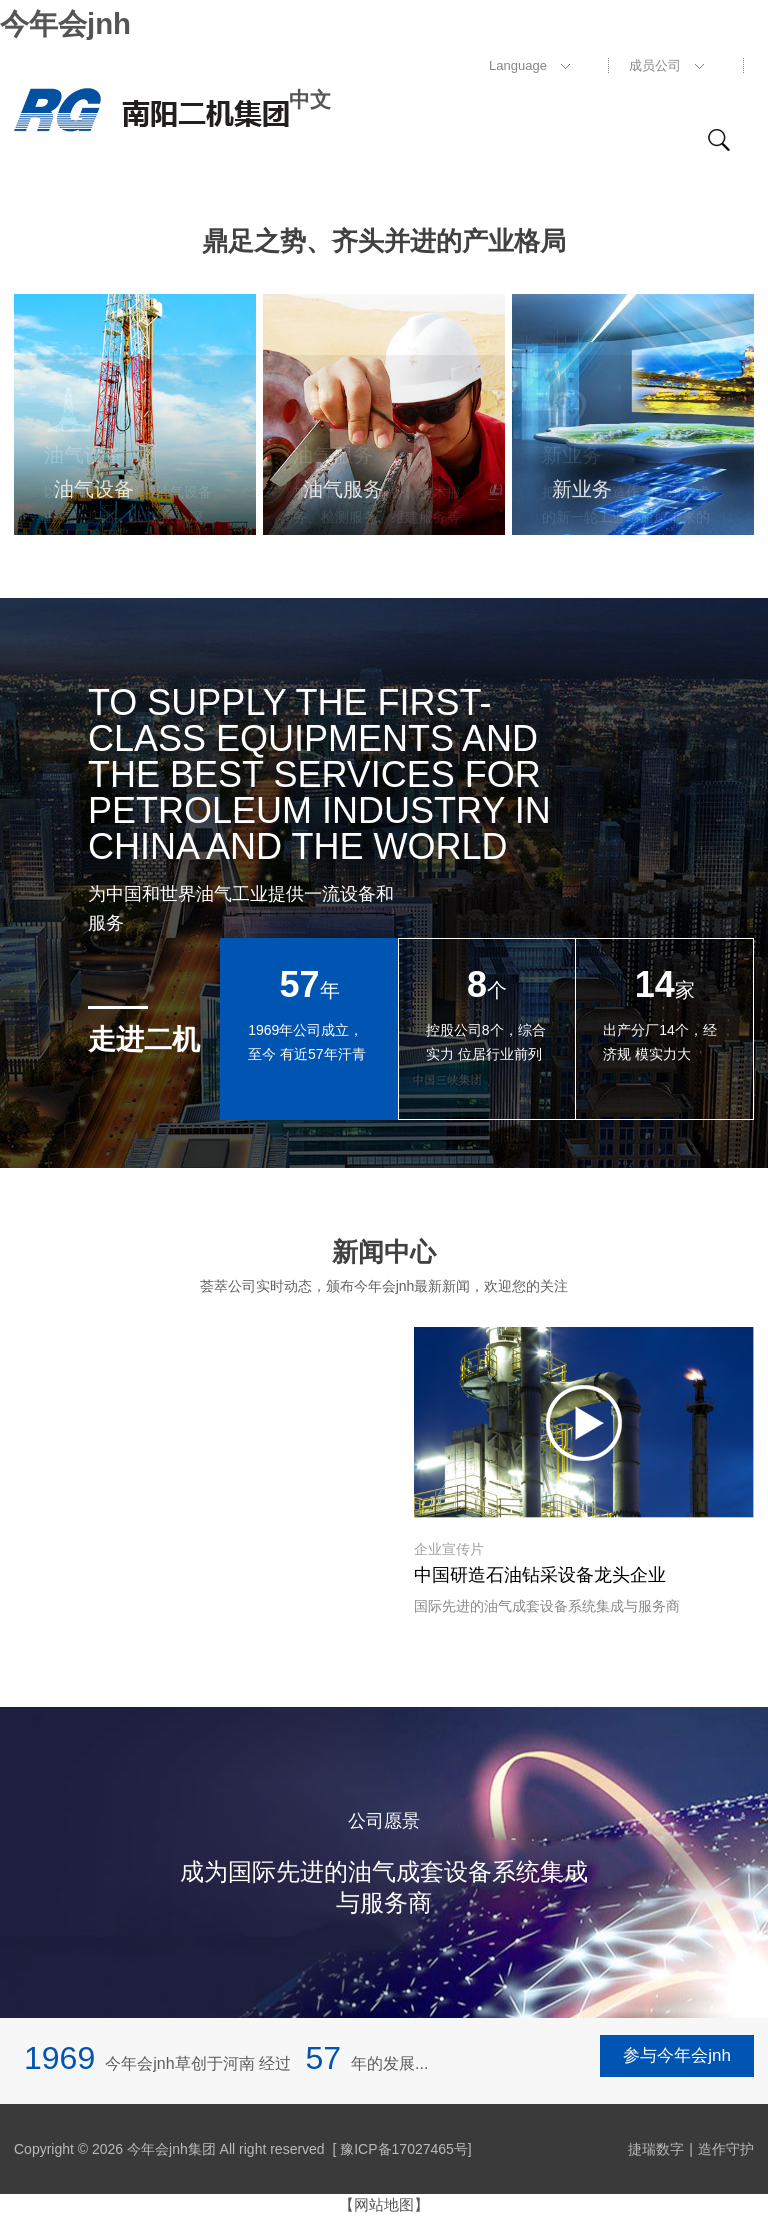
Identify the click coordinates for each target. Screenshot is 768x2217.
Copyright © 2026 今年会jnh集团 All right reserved (169, 2149)
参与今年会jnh (677, 2058)
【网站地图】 (384, 2205)
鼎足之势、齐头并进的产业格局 (384, 237)
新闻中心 (384, 1251)
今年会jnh (63, 21)
